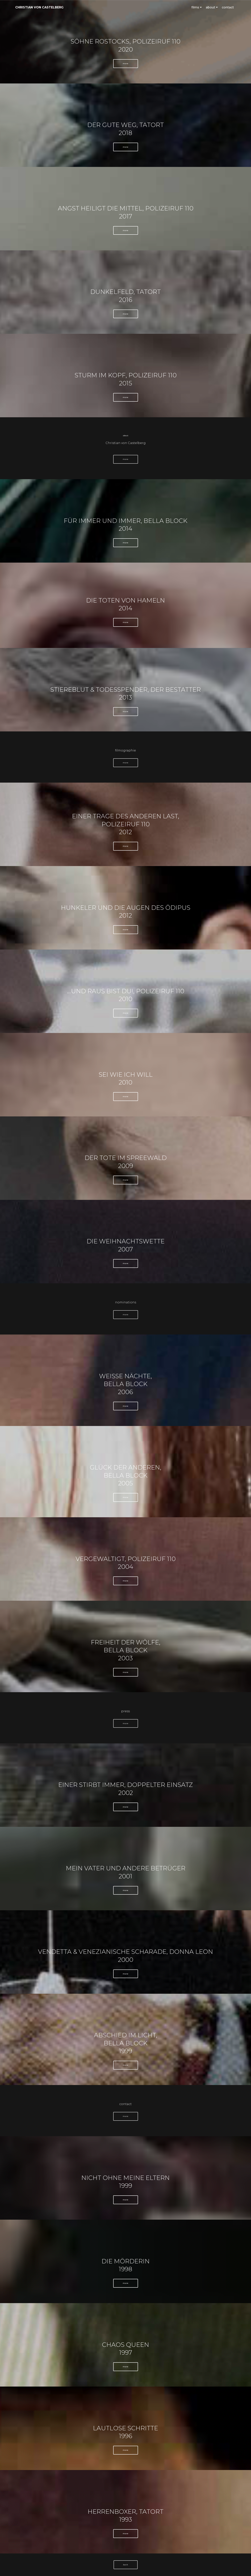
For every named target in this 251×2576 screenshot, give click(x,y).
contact (228, 7)
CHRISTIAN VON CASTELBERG (39, 7)
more (125, 63)
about (210, 7)
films (195, 7)
